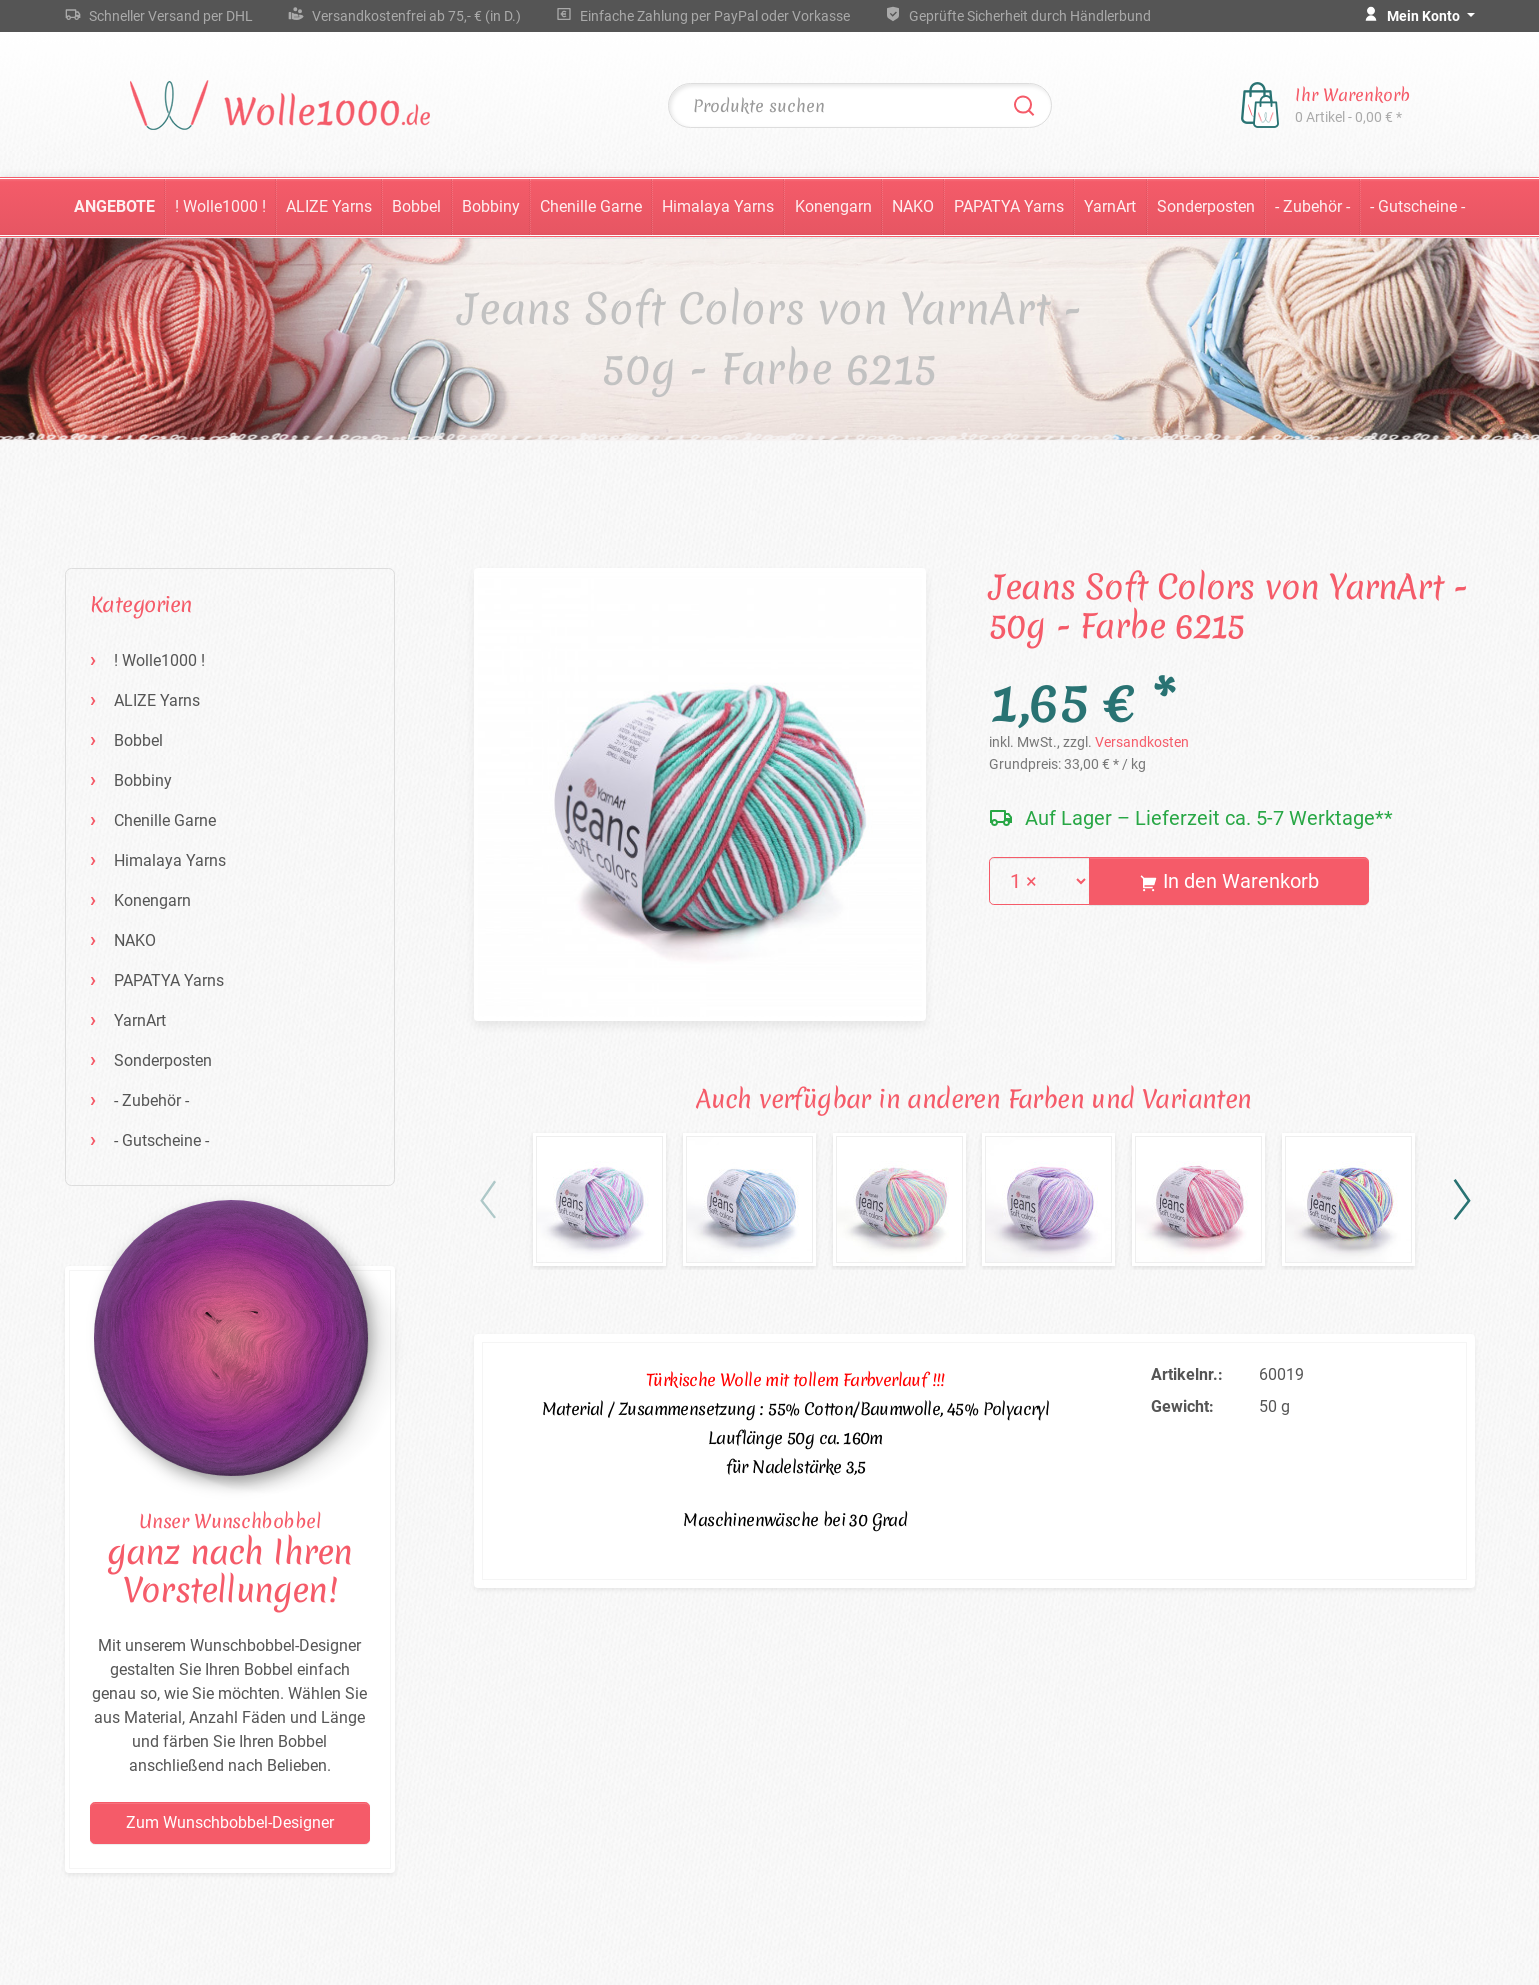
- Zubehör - (1312, 206)
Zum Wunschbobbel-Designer (230, 1822)
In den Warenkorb (1229, 881)
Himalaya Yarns (718, 206)
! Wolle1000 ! (220, 206)
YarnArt (1110, 206)
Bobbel (416, 206)
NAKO (913, 206)
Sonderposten (1206, 206)
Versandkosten (1142, 742)
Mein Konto (1425, 16)
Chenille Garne (591, 206)
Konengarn (833, 206)
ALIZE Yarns (329, 206)
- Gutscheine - (1417, 206)
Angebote (114, 206)
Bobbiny (491, 206)
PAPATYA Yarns (1009, 206)
